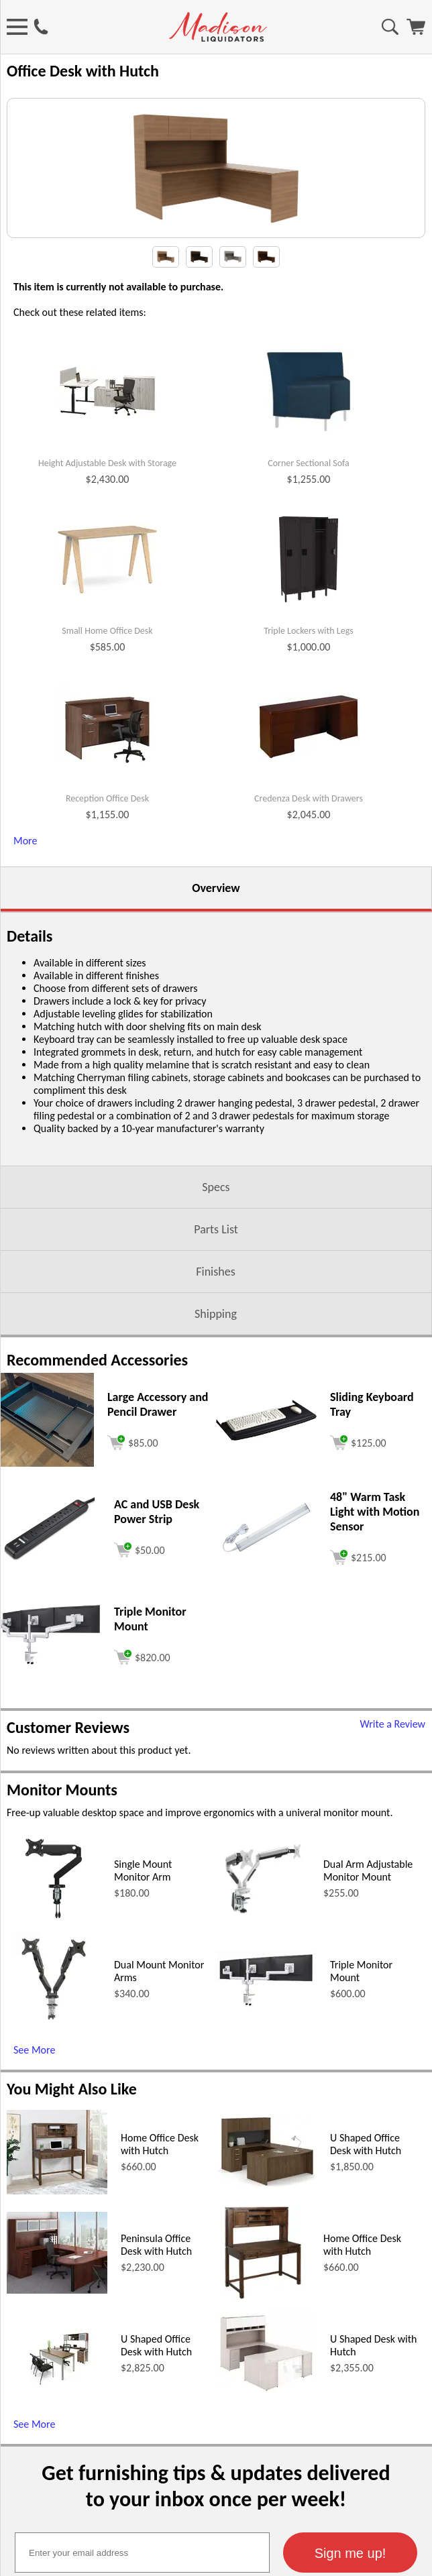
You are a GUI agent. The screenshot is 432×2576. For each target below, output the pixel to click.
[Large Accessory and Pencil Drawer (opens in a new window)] (47, 1617)
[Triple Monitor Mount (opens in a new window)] (50, 1815)
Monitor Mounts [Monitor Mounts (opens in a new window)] (62, 1944)
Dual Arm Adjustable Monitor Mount (368, 2024)
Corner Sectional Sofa (308, 617)
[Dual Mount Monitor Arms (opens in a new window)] (53, 2176)
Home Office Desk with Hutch (160, 2298)
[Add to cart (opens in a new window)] (132, 1595)
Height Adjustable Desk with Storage (107, 617)
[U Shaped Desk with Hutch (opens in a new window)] (266, 2546)
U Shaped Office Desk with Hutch (365, 2298)
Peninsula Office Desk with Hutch (156, 2399)
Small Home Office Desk (107, 785)
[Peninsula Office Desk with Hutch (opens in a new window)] (57, 2444)
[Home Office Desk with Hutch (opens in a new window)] (57, 2345)
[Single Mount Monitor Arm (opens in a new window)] (53, 2076)
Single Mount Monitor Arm (143, 2024)
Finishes (215, 1425)
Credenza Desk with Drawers (308, 953)
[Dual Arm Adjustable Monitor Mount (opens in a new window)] (263, 2076)
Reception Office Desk (107, 953)
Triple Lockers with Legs (308, 785)
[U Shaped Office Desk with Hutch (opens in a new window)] (266, 2338)
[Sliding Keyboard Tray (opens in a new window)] (266, 1591)
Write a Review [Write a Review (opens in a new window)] (392, 1878)
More (25, 995)
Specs (215, 1341)
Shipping (216, 1468)
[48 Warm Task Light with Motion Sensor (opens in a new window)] (266, 1709)
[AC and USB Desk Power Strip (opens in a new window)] (50, 1711)
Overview (215, 1042)
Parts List (216, 1383)
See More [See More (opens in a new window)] (34, 2204)
